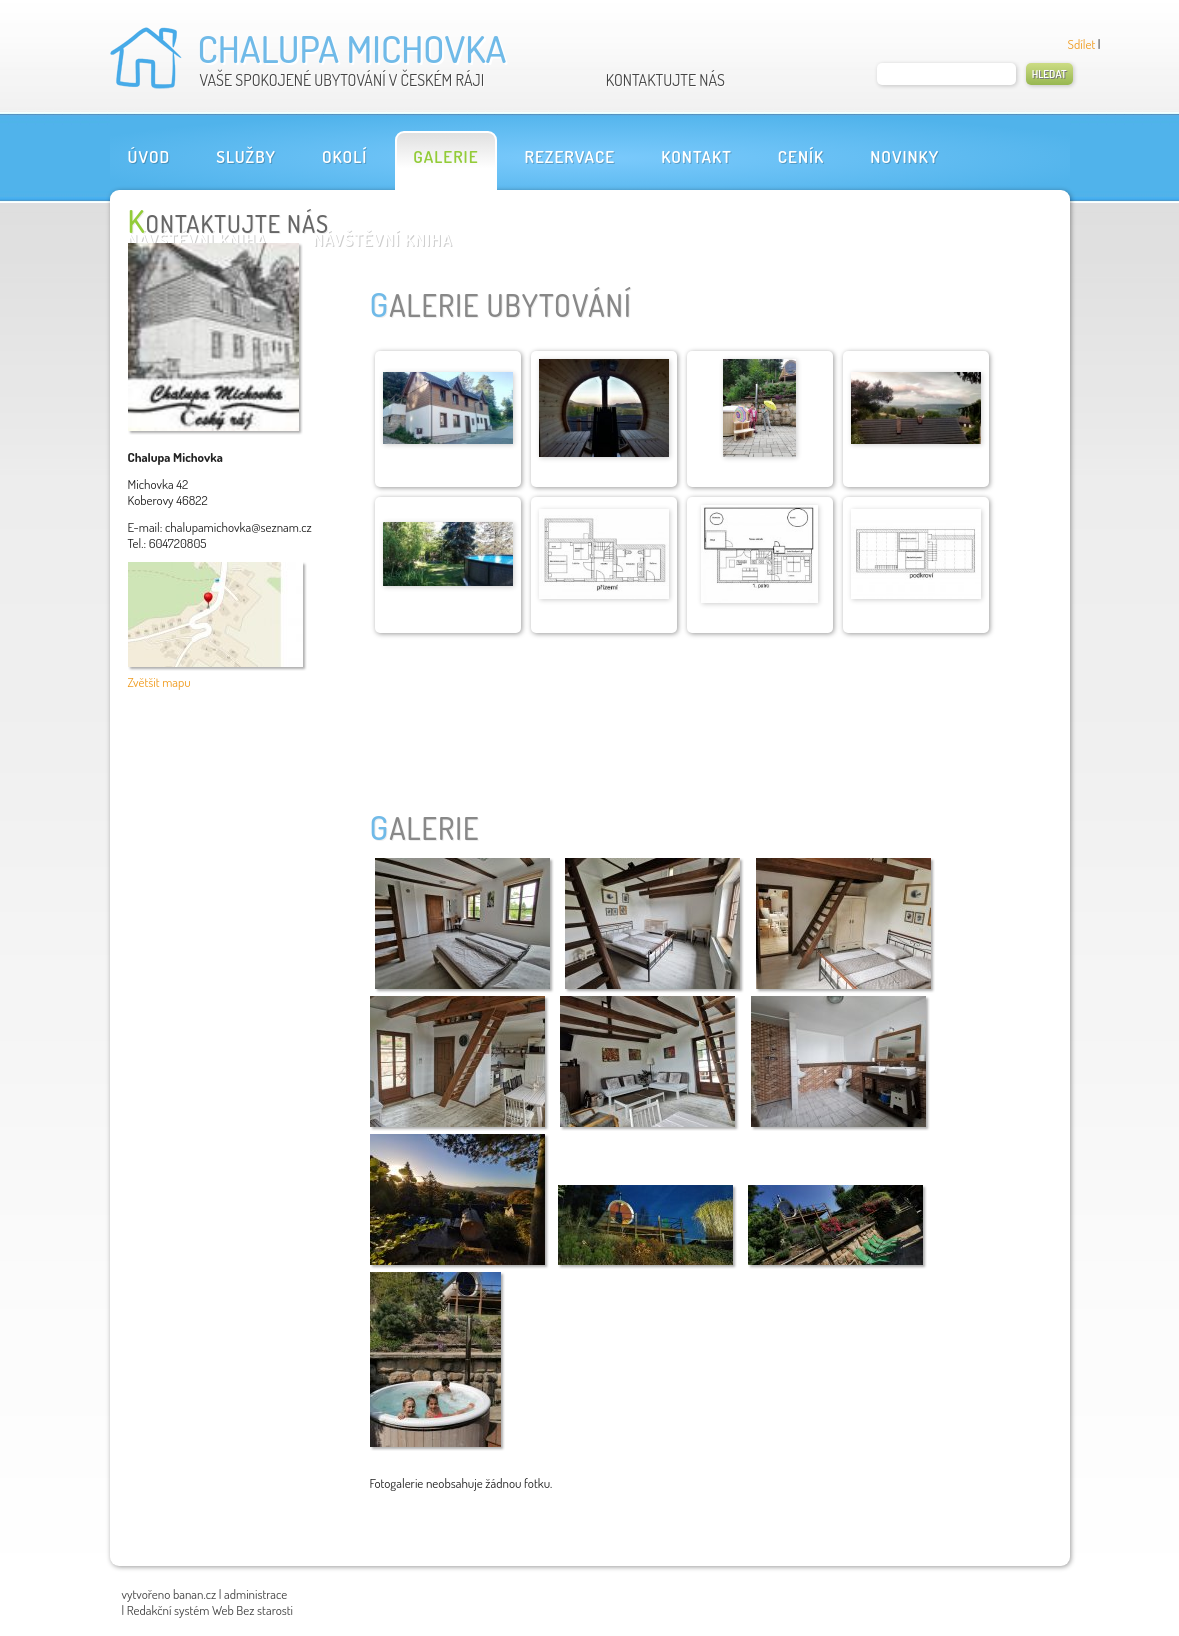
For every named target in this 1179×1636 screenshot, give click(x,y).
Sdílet (1082, 44)
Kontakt (696, 156)
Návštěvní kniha (383, 239)
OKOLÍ (344, 156)
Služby (246, 156)
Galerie (445, 156)
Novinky (904, 156)
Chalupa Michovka (352, 48)
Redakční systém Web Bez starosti (210, 1610)
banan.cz (194, 1594)
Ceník (801, 156)
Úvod (149, 156)
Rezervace (570, 156)
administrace (255, 1594)
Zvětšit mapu (159, 682)
